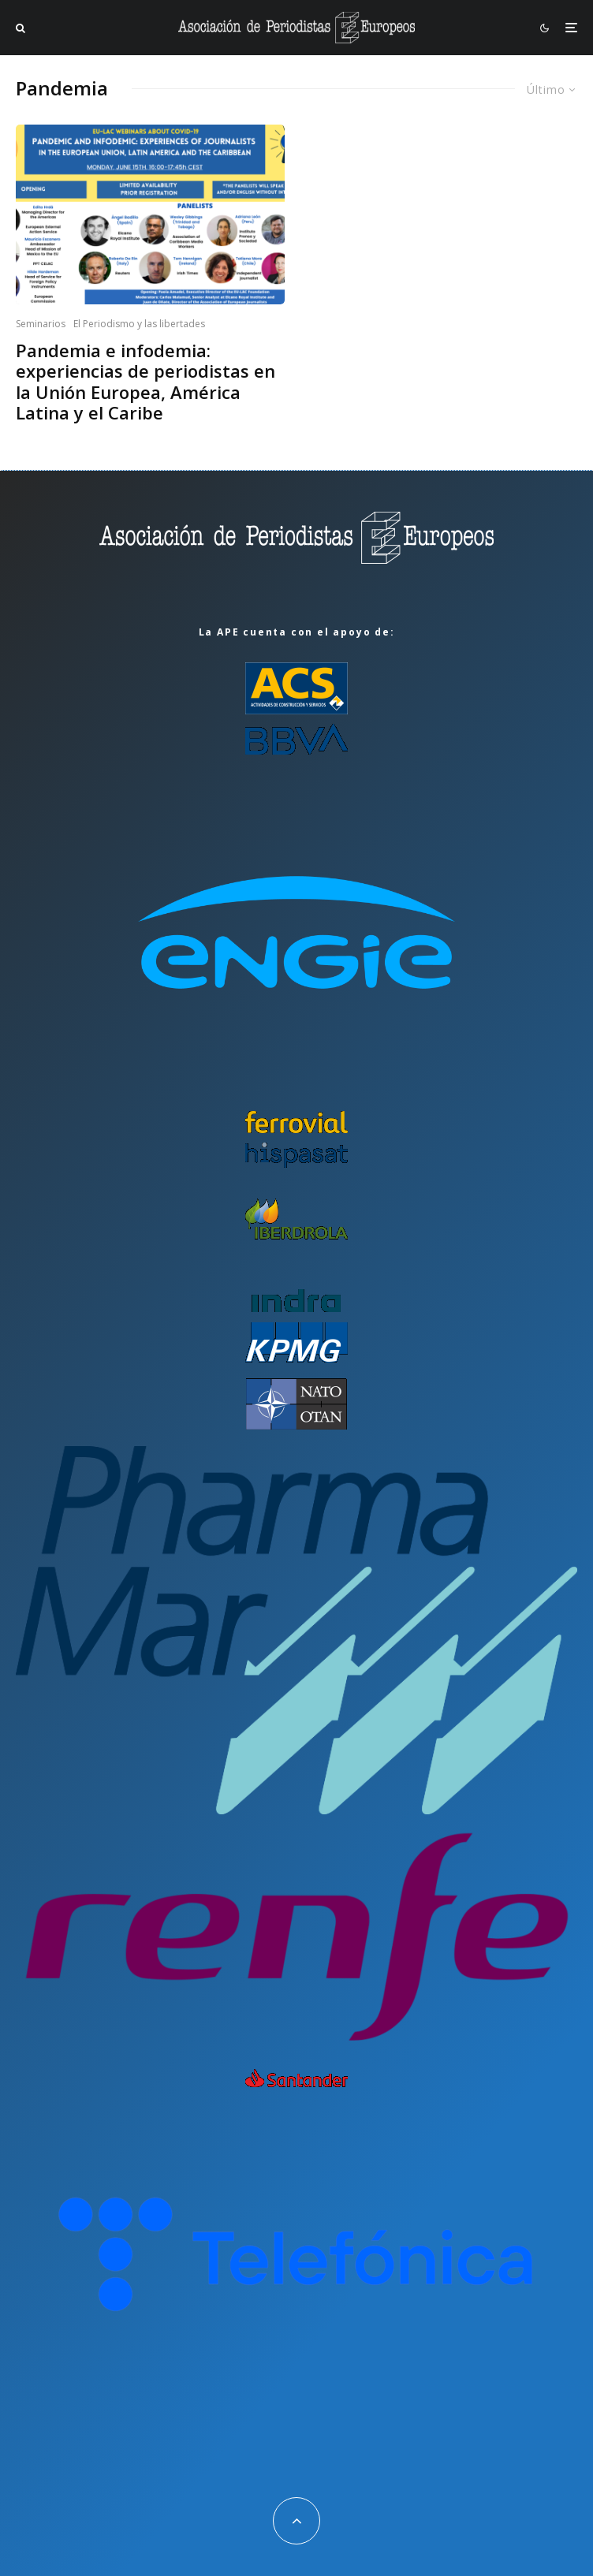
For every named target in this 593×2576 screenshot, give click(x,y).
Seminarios (40, 323)
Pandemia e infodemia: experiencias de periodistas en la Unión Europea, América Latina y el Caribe (145, 381)
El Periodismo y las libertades (139, 323)
